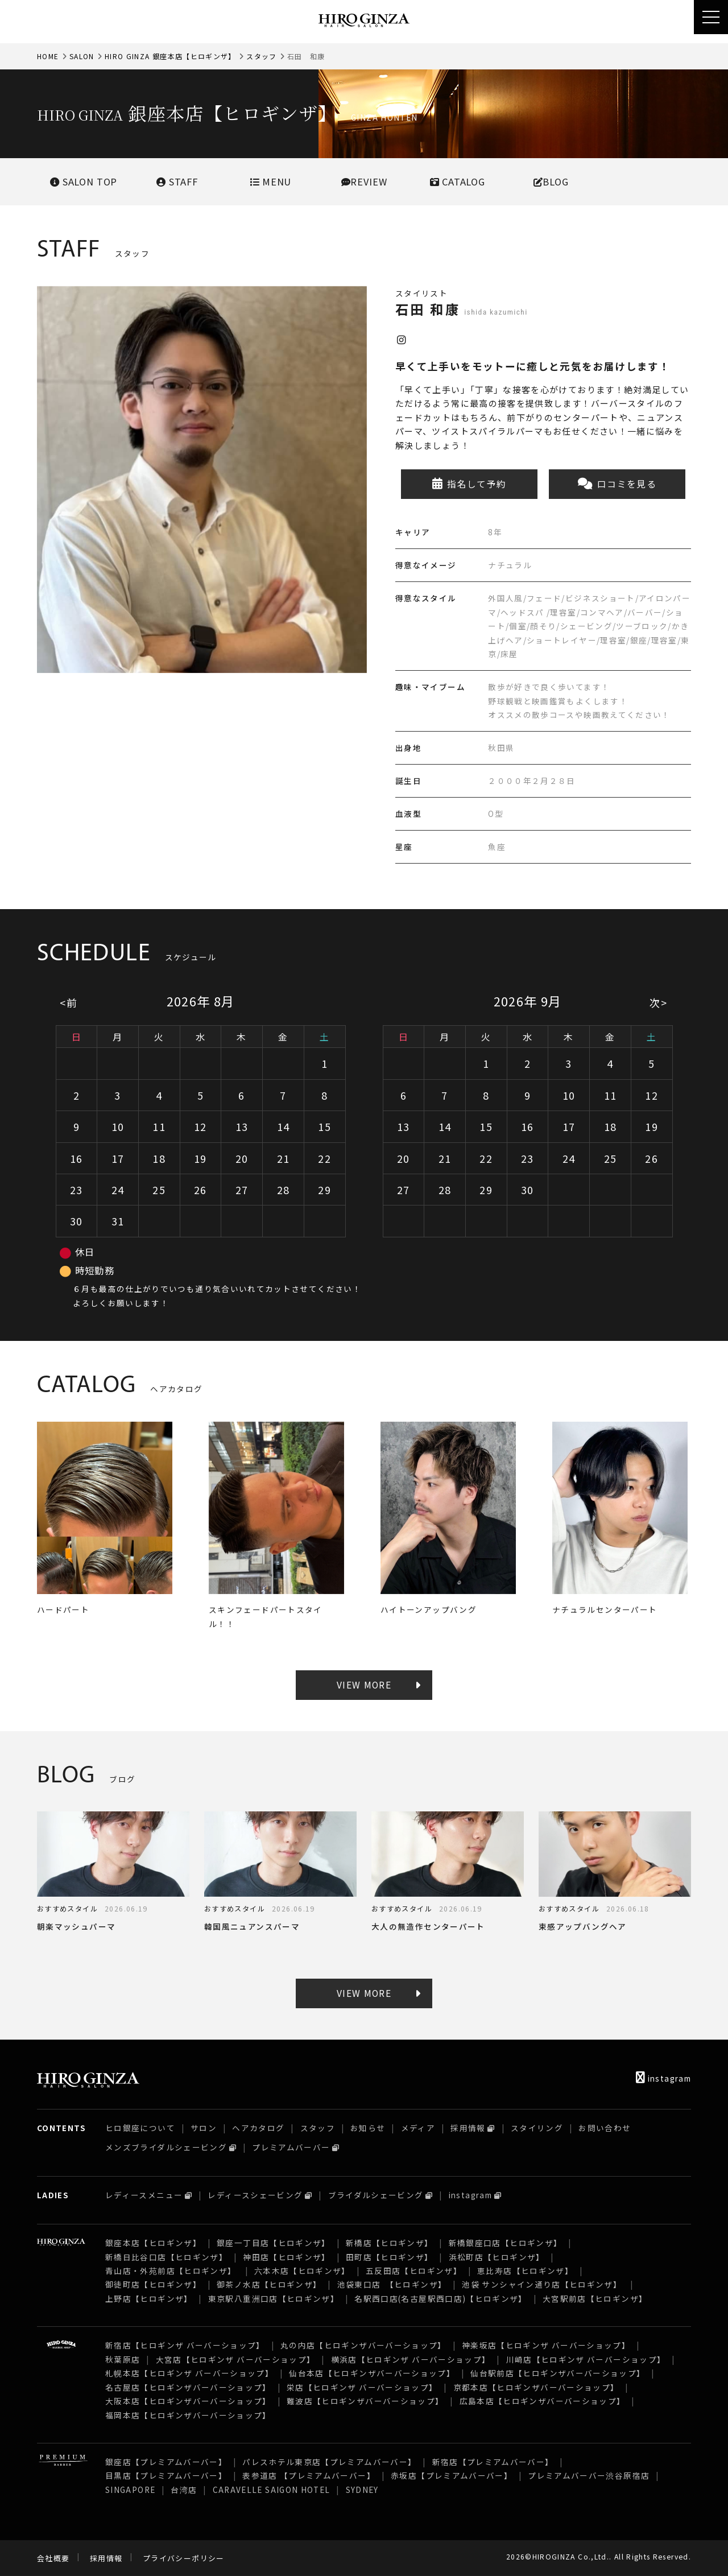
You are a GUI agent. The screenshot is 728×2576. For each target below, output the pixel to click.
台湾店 (184, 2489)
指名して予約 (469, 483)
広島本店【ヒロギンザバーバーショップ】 (543, 2400)
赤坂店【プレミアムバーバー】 (451, 2475)
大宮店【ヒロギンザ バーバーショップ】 (236, 2359)
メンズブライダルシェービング (166, 2147)
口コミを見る (617, 483)
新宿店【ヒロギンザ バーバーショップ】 (185, 2345)
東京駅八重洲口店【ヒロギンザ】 (273, 2298)
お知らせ (367, 2127)
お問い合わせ (604, 2127)
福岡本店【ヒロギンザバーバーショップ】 (188, 2415)
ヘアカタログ (258, 2127)
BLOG (551, 181)
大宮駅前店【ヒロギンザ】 (595, 2298)
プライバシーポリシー (184, 2558)
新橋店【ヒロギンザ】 (389, 2242)
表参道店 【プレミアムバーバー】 (308, 2475)
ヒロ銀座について (140, 2127)
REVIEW (364, 181)
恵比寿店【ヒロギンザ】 (525, 2270)
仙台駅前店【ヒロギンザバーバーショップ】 (557, 2373)
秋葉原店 (122, 2359)
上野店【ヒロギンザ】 (149, 2298)
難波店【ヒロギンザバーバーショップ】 (365, 2400)
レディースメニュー (144, 2195)
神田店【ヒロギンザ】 (286, 2257)
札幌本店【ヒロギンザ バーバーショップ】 (189, 2373)
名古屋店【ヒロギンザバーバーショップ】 (188, 2387)
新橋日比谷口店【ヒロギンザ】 (166, 2257)
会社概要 (53, 2558)
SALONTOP (83, 181)
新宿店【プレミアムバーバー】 (493, 2461)
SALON (81, 56)
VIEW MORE (364, 1684)
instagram (663, 2078)
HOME (48, 56)
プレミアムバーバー (291, 2147)
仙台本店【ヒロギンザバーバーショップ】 (372, 2373)
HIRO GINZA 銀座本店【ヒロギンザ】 (170, 56)
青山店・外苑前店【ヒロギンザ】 (172, 2270)
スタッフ (261, 56)
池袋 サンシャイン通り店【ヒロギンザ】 (543, 2284)
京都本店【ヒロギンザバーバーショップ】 (536, 2387)
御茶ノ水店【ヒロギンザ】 (269, 2284)
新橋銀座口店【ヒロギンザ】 (505, 2242)
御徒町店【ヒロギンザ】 (153, 2284)
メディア (418, 2127)
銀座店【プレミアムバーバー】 (166, 2461)
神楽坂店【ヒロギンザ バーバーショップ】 (546, 2345)
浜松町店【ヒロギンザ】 (497, 2257)
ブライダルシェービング (376, 2195)
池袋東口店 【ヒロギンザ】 (392, 2284)
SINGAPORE (130, 2489)
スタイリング (537, 2127)
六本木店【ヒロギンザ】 (302, 2270)
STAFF (177, 181)
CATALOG (457, 181)
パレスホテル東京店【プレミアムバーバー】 (329, 2461)
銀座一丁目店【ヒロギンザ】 (273, 2242)
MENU (270, 181)
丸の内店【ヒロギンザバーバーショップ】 (363, 2345)
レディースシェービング (255, 2195)
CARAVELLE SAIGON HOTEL (271, 2489)
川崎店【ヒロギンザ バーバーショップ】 (586, 2359)
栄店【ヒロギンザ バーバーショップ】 (362, 2387)
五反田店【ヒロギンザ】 (414, 2270)
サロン (204, 2127)
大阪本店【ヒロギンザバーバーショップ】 (188, 2400)
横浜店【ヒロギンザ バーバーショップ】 (411, 2359)
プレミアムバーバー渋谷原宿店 (589, 2475)
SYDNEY (362, 2489)
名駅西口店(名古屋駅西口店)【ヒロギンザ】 (440, 2298)
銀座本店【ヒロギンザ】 (153, 2242)
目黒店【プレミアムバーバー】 (166, 2475)
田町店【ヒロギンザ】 (389, 2257)
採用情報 (467, 2127)
